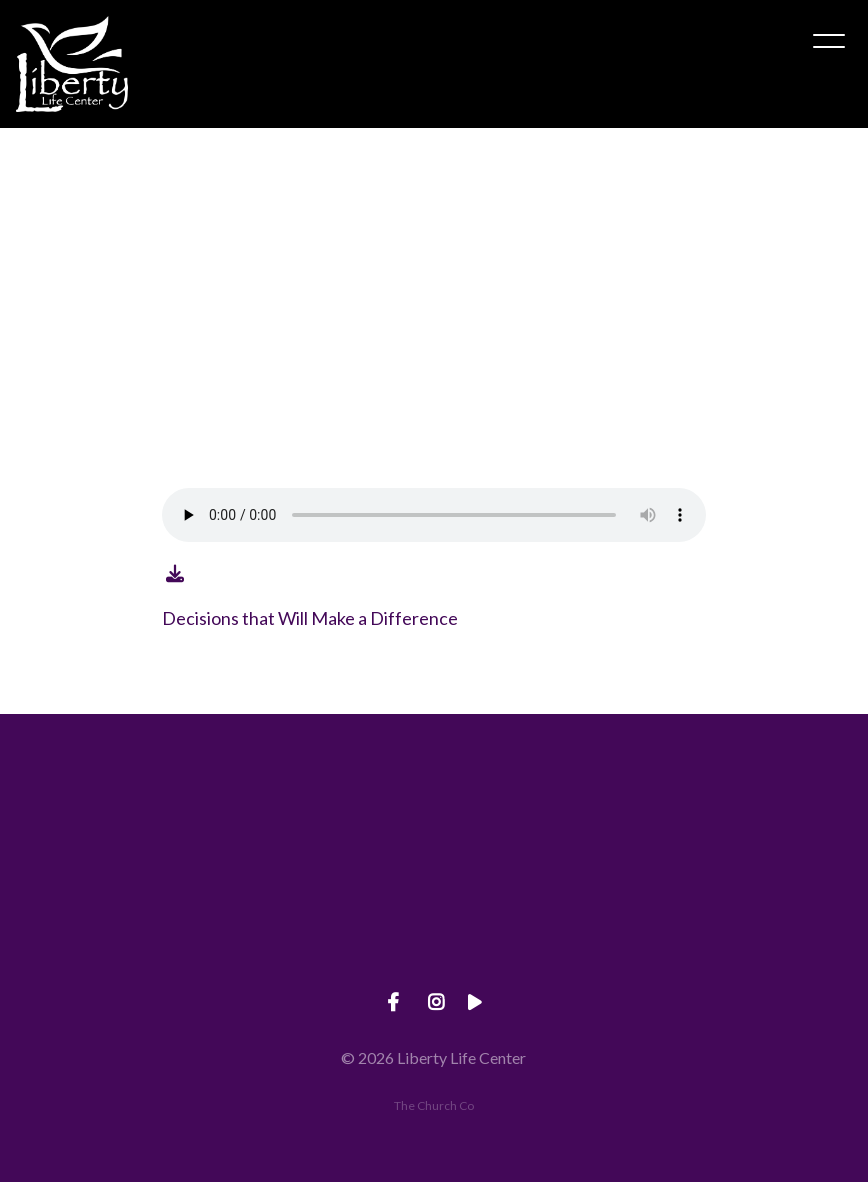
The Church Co (434, 1105)
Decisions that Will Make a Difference (310, 618)
